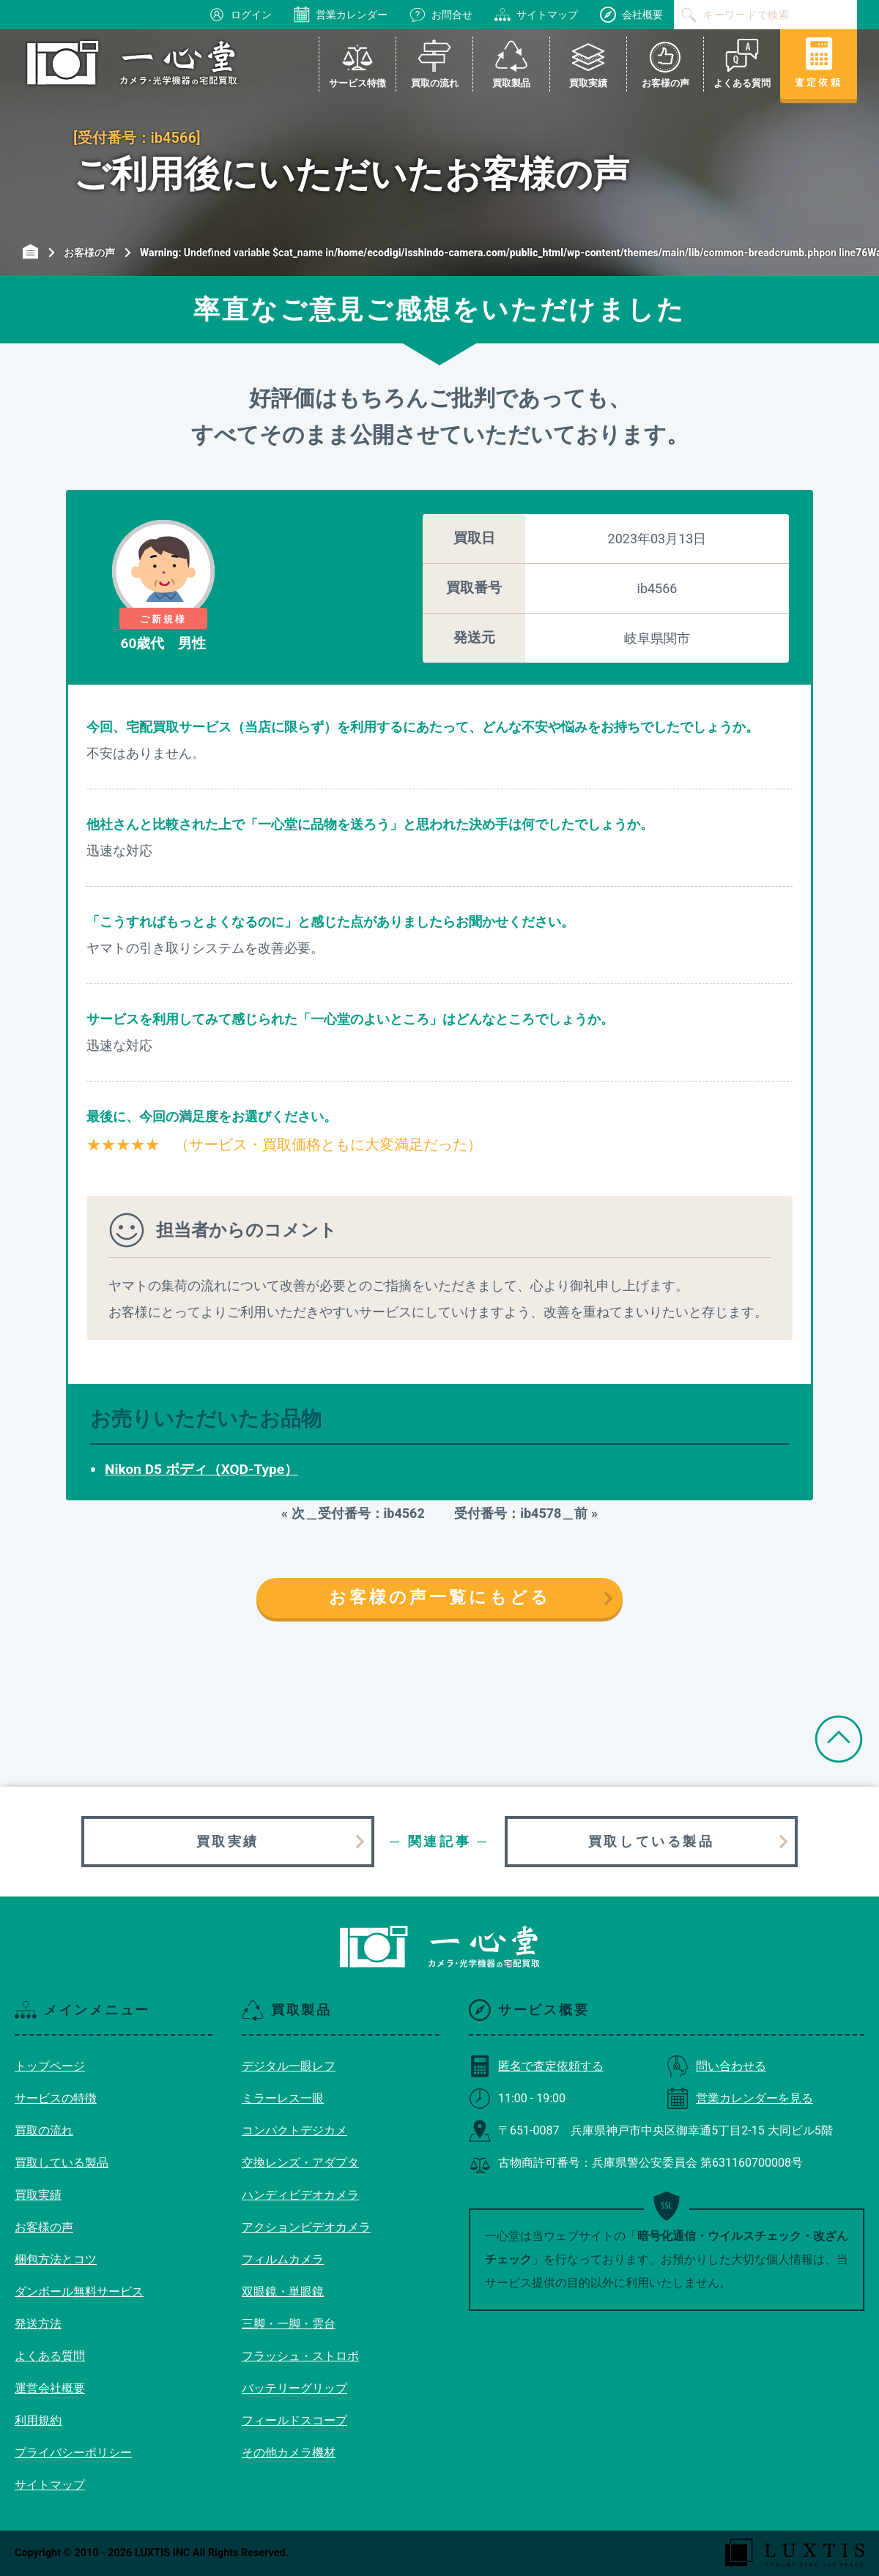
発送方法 (38, 2324)
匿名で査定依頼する (536, 2066)
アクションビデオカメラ (306, 2227)
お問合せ (440, 15)
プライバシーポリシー (73, 2453)
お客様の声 (44, 2227)
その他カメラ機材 (288, 2453)
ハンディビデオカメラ (300, 2195)
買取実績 (227, 1841)
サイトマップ (536, 15)
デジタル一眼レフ (288, 2066)
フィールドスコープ (294, 2420)
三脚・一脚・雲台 (288, 2324)
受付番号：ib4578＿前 (514, 1513)
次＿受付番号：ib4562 (365, 1513)
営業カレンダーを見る (740, 2098)
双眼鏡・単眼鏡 (283, 2291)
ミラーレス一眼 (283, 2098)
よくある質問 (50, 2356)
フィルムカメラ (283, 2259)
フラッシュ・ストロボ (300, 2356)
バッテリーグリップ (294, 2388)
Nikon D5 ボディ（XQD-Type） (201, 1469)
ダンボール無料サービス (79, 2291)
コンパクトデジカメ (294, 2130)
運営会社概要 (50, 2388)
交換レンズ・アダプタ (300, 2163)
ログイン (240, 15)
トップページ (50, 2066)
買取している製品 (651, 1841)
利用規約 (38, 2420)
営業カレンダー (340, 15)
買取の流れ (44, 2130)
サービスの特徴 (56, 2098)
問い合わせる (716, 2066)
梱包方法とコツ (56, 2259)
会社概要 (631, 15)
